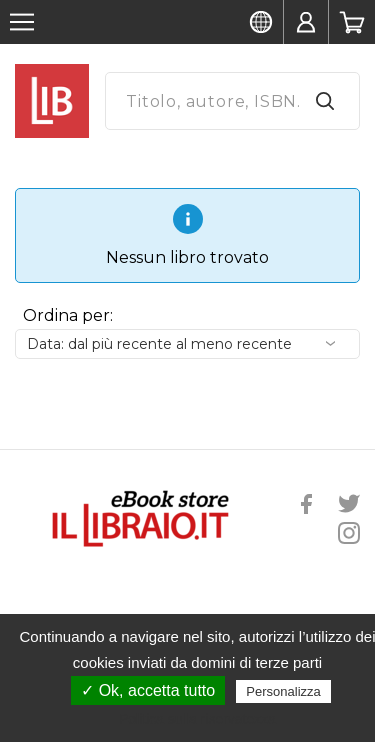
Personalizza (283, 691)
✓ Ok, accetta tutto (148, 690)
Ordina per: (68, 315)
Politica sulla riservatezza (197, 719)
